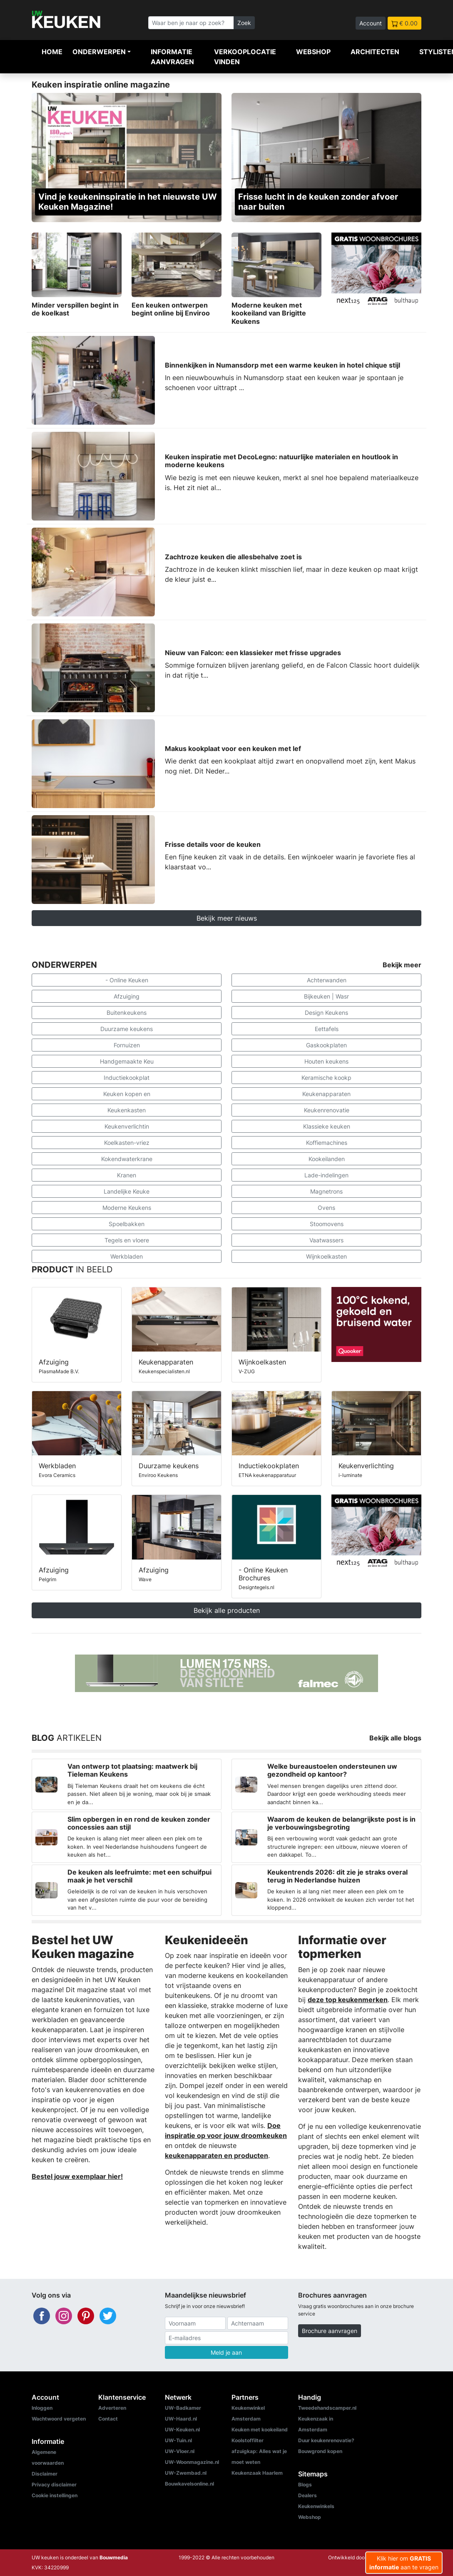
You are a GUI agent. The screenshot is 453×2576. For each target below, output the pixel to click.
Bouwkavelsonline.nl (189, 2484)
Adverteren (112, 2408)
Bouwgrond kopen (320, 2451)
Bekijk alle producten (227, 1610)
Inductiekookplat (126, 1077)
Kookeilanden (327, 1158)
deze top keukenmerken (348, 1999)
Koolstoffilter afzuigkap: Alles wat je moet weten (259, 2451)
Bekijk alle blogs (395, 1738)
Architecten (375, 52)
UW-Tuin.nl (178, 2440)
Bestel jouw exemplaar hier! (77, 2176)
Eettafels (327, 1028)
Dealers (307, 2495)
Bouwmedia (114, 2557)
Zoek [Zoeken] (244, 22)
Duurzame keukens (126, 1028)
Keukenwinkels (316, 2506)
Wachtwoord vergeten (59, 2419)
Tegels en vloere (127, 1240)
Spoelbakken (126, 1223)
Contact (108, 2419)
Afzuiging (126, 996)
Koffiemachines (326, 1142)
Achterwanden (326, 980)
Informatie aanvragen (172, 57)
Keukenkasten (126, 1110)
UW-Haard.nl (181, 2419)
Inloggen (42, 2408)
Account (370, 23)
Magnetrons (326, 1191)
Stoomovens (326, 1223)
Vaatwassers (326, 1240)
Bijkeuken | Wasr (326, 996)
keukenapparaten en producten (216, 2155)
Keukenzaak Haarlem (257, 2473)
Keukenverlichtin (127, 1126)
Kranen (126, 1175)
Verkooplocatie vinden (245, 57)
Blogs (305, 2484)
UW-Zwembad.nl (186, 2473)
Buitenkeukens (127, 1012)
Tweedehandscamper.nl (327, 2408)
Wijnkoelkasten (326, 1256)
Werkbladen (126, 1256)
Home (52, 52)
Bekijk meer (402, 965)
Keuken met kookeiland (259, 2429)
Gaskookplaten (326, 1045)
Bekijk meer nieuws (227, 918)
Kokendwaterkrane (126, 1158)
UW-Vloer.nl (179, 2451)
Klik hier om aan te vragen (403, 2563)
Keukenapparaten (326, 1093)
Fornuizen (127, 1045)
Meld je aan (226, 2352)
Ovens (326, 1207)
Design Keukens (326, 1012)
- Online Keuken (126, 980)
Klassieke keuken (326, 1126)
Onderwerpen (99, 52)
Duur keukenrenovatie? (326, 2440)
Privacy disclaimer (54, 2484)
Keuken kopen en (126, 1093)
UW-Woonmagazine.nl (192, 2462)
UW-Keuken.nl (182, 2429)
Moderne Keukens (126, 1207)
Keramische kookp (326, 1077)
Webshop (313, 52)
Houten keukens (326, 1061)
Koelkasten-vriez (126, 1142)
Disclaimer (44, 2474)
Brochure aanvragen (329, 2330)
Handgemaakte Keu (127, 1061)
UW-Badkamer (183, 2408)
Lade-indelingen (326, 1175)
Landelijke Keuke (126, 1191)
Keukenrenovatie (326, 1110)
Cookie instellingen (54, 2495)
